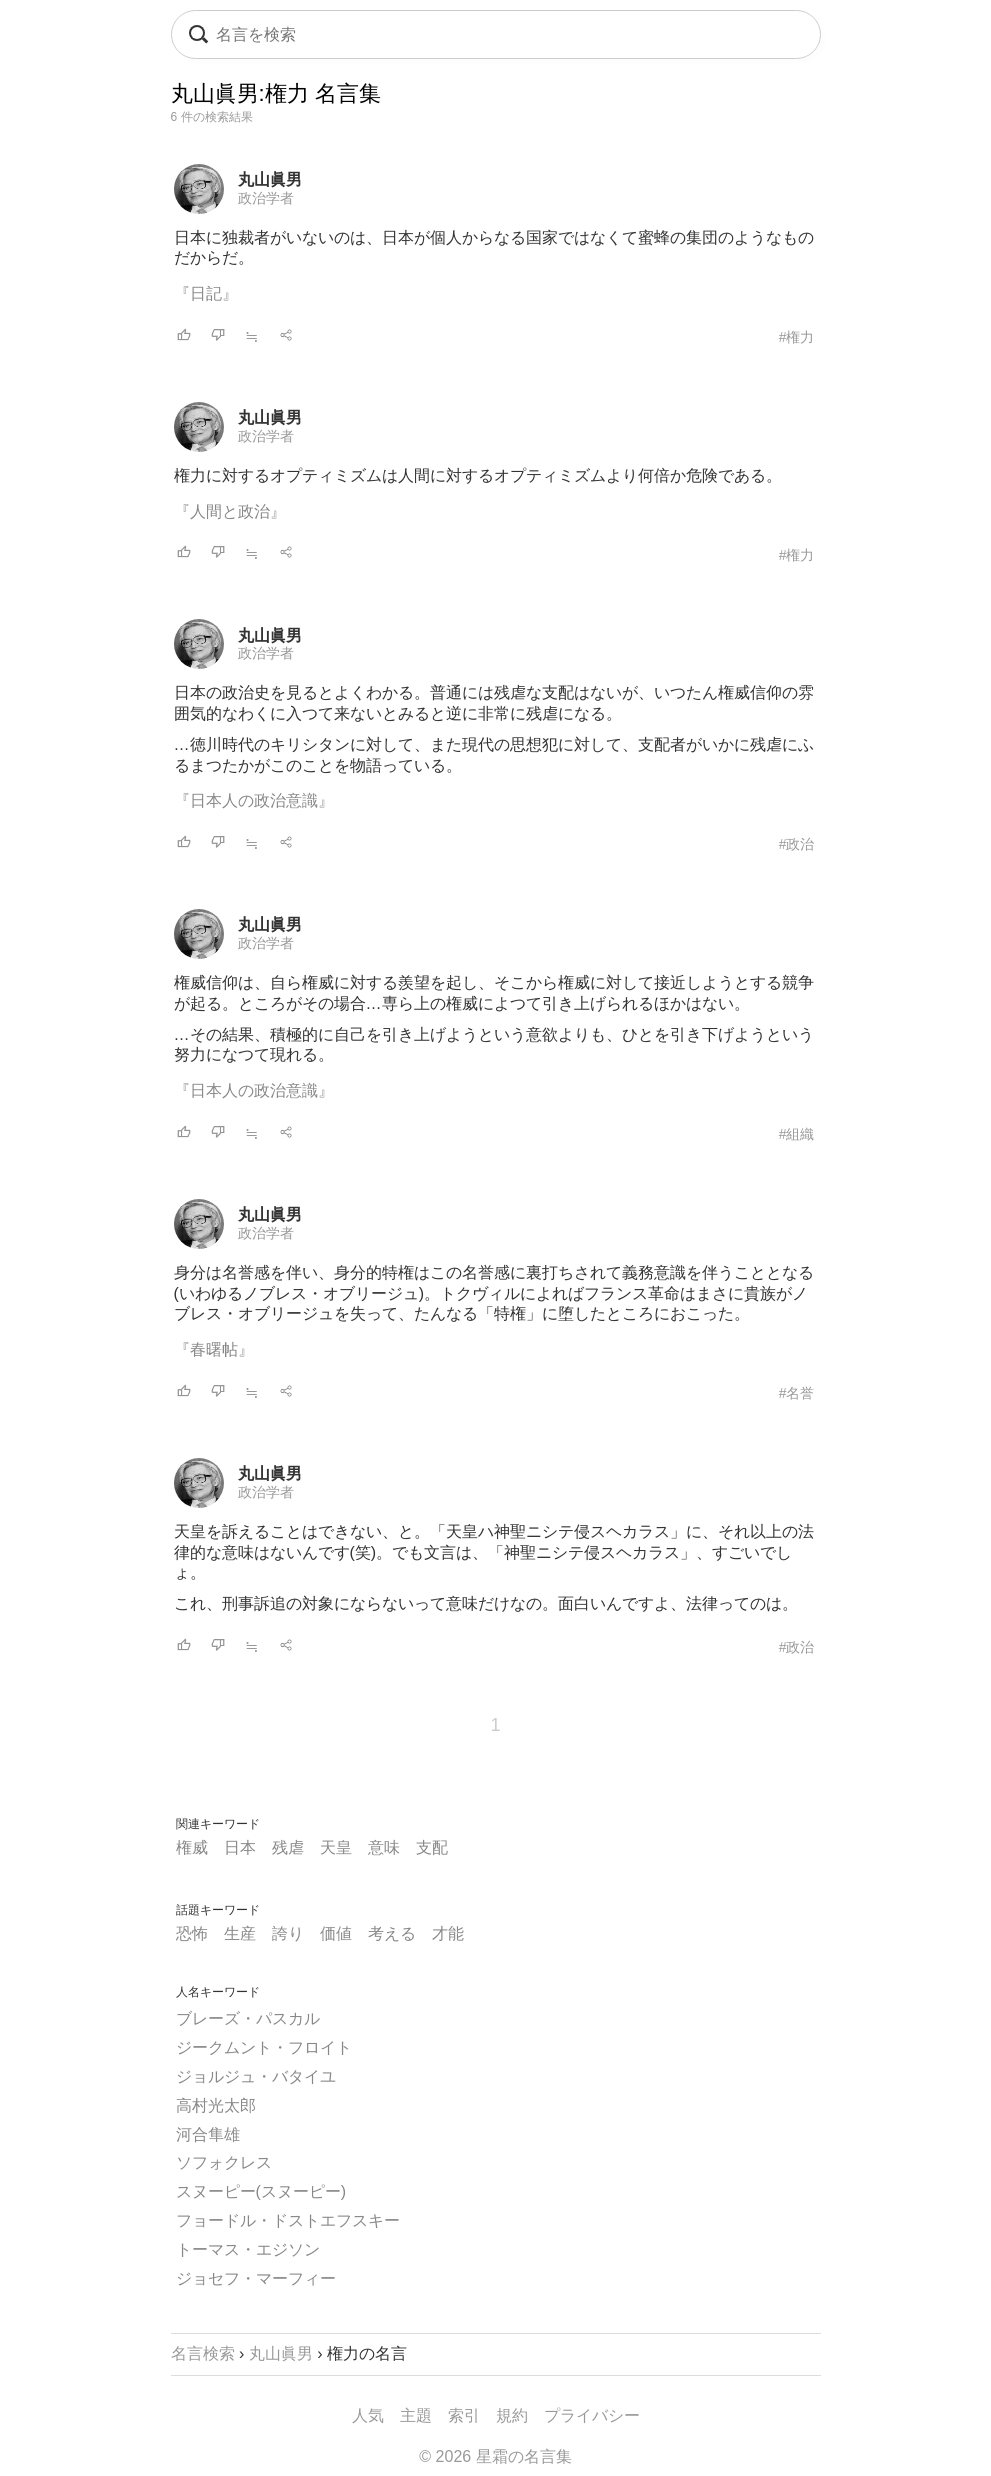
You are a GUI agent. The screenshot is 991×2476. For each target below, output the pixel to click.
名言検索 (203, 2353)
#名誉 (797, 1393)
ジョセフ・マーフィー (256, 2278)
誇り (288, 1933)
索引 (464, 2415)
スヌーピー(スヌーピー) (261, 2191)
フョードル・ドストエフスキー (288, 2220)
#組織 (797, 1134)
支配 (432, 1847)
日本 (240, 1847)
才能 (448, 1933)
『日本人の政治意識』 (254, 800)
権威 (192, 1847)
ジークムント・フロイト (264, 2047)
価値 (336, 1933)
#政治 (797, 844)
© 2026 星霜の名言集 (495, 2456)
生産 (240, 1933)
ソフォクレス (224, 2162)
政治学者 (266, 198)
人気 (368, 2415)
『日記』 (206, 293)
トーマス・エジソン (248, 2249)
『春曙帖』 (214, 1349)
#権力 (797, 337)
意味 (384, 1847)
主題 (416, 2415)
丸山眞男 (270, 179)
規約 (512, 2415)
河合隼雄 (208, 2134)
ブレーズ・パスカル (248, 2018)
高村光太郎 (216, 2105)
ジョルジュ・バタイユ (256, 2076)
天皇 (336, 1847)
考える (392, 1933)
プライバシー (592, 2415)
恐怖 (192, 1933)
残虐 (288, 1847)
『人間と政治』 (230, 511)
